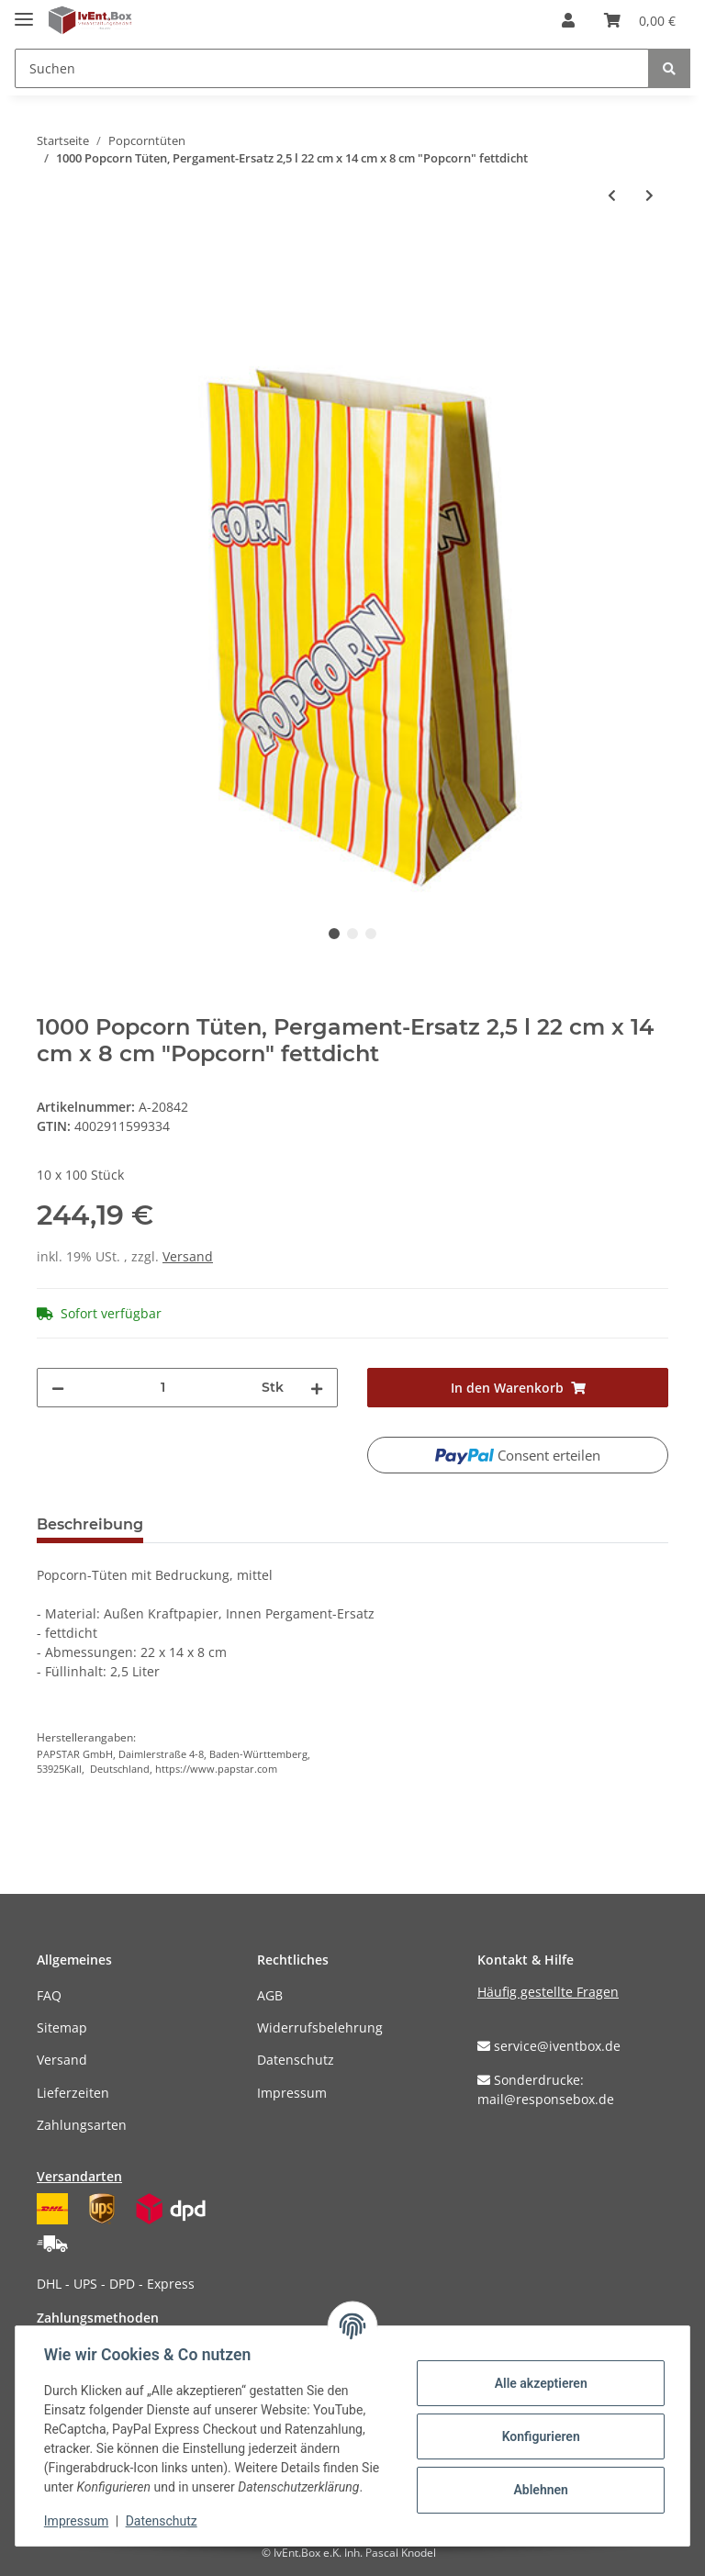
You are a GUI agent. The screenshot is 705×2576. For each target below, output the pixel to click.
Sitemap (62, 2027)
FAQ (49, 1995)
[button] (568, 20)
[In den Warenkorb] (51, 255)
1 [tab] (334, 933)
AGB (270, 1995)
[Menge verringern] (58, 1387)
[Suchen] (332, 68)
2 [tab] (352, 933)
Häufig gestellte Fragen (548, 1991)
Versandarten (79, 2176)
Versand (187, 1256)
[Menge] (163, 1387)
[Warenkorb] (639, 20)
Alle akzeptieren (539, 2383)
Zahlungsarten (82, 2125)
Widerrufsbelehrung (320, 2027)
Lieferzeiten (73, 2092)
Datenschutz (295, 2059)
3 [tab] (370, 933)
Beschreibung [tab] (90, 1524)
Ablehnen (539, 2489)
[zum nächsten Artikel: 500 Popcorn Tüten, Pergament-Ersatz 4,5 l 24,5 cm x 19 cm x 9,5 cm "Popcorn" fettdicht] (649, 195)
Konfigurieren (539, 2436)
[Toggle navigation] (24, 11)
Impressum (292, 2092)
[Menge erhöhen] (317, 1387)
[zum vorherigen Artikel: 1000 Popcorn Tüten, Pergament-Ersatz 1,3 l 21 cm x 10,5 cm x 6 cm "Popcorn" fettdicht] (612, 195)
